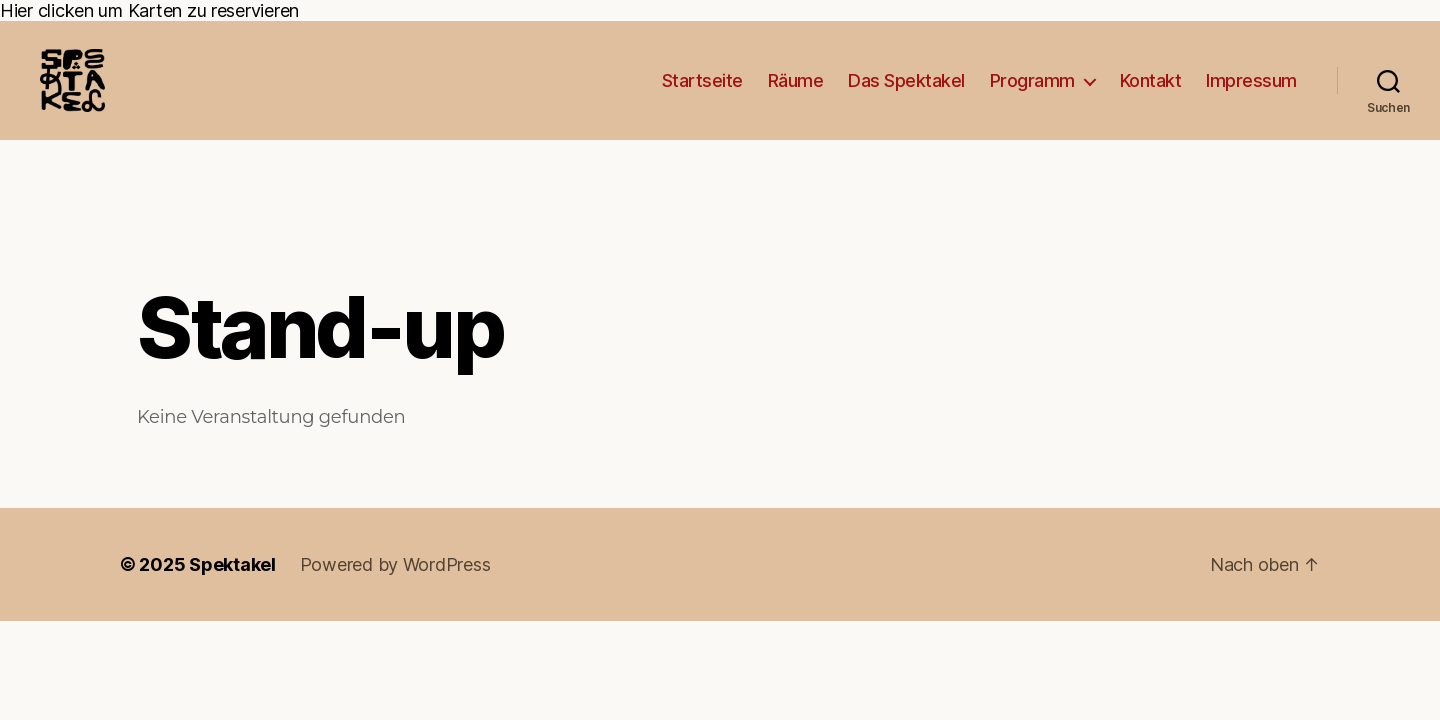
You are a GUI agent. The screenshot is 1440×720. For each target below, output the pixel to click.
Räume (796, 93)
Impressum (1251, 93)
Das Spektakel (906, 93)
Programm (1032, 93)
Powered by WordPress (395, 591)
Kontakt (1151, 93)
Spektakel (232, 591)
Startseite (702, 93)
